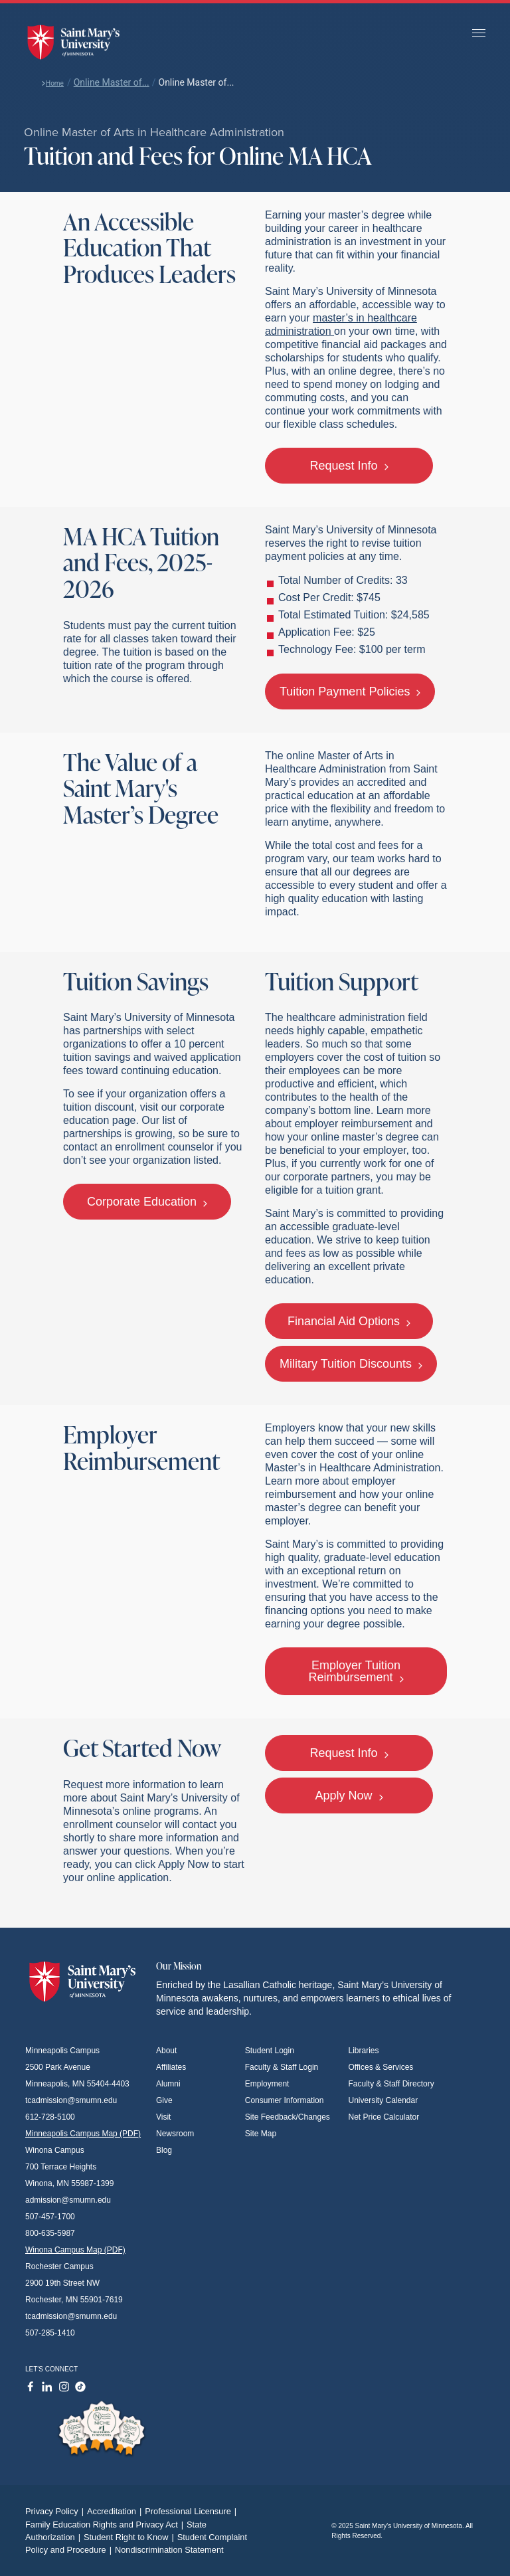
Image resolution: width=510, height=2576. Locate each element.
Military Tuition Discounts (351, 1363)
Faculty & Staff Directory (391, 2083)
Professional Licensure (192, 2511)
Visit (163, 2117)
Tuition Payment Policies (350, 691)
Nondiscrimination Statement (169, 2550)
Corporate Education (147, 1201)
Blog (164, 2150)
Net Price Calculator (384, 2117)
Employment (267, 2083)
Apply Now (348, 1795)
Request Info (348, 465)
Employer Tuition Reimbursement (355, 1671)
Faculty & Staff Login (282, 2067)
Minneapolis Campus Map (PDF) (83, 2133)
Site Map (260, 2133)
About (166, 2050)
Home (52, 83)
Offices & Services (381, 2067)
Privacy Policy (56, 2511)
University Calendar (383, 2100)
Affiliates (171, 2067)
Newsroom (175, 2133)
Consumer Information (284, 2100)
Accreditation (116, 2511)
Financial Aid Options (349, 1321)
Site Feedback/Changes (287, 2117)
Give (164, 2100)
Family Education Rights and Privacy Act (106, 2525)
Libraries (364, 2050)
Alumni (168, 2083)
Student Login (269, 2050)
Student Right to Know (130, 2537)
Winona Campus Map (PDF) (75, 2249)
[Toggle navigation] (478, 34)
